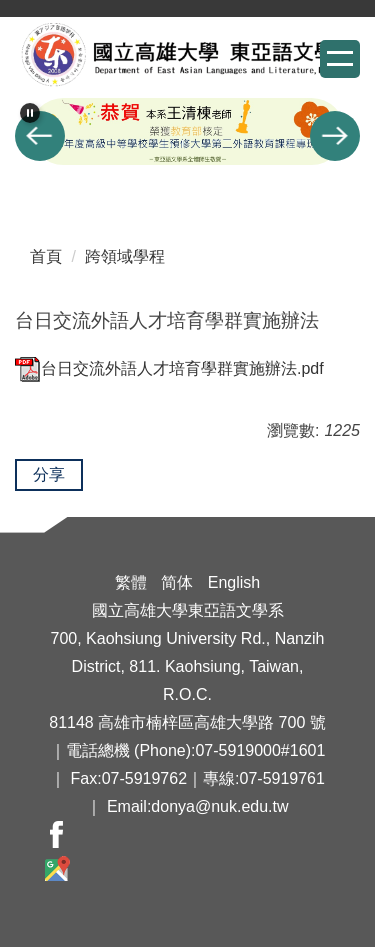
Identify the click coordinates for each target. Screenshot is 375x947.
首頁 (46, 256)
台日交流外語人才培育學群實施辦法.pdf (169, 368)
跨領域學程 (125, 256)
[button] (30, 113)
